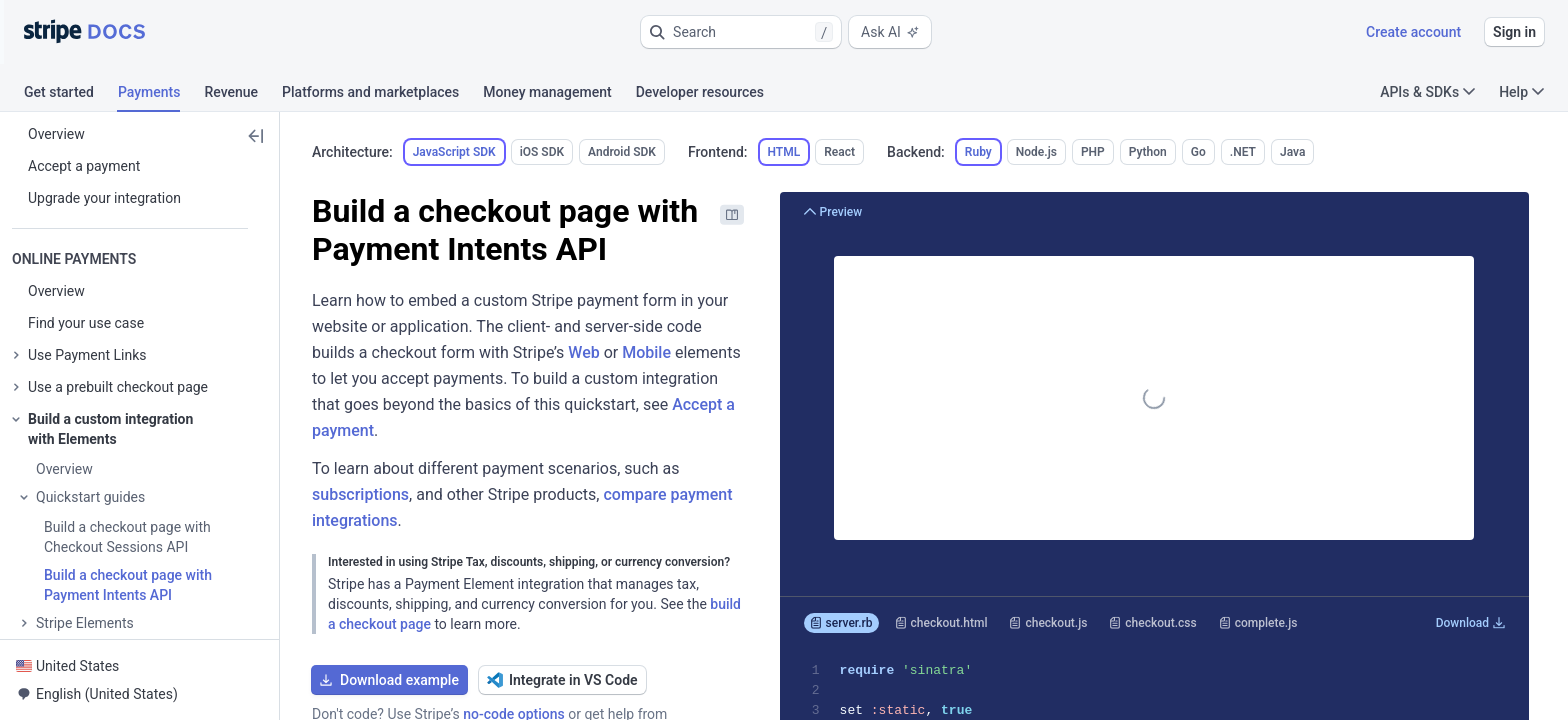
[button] (741, 32)
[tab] (71, 95)
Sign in (1514, 32)
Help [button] (1521, 92)
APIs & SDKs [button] (1427, 92)
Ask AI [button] (890, 32)
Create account (1413, 32)
